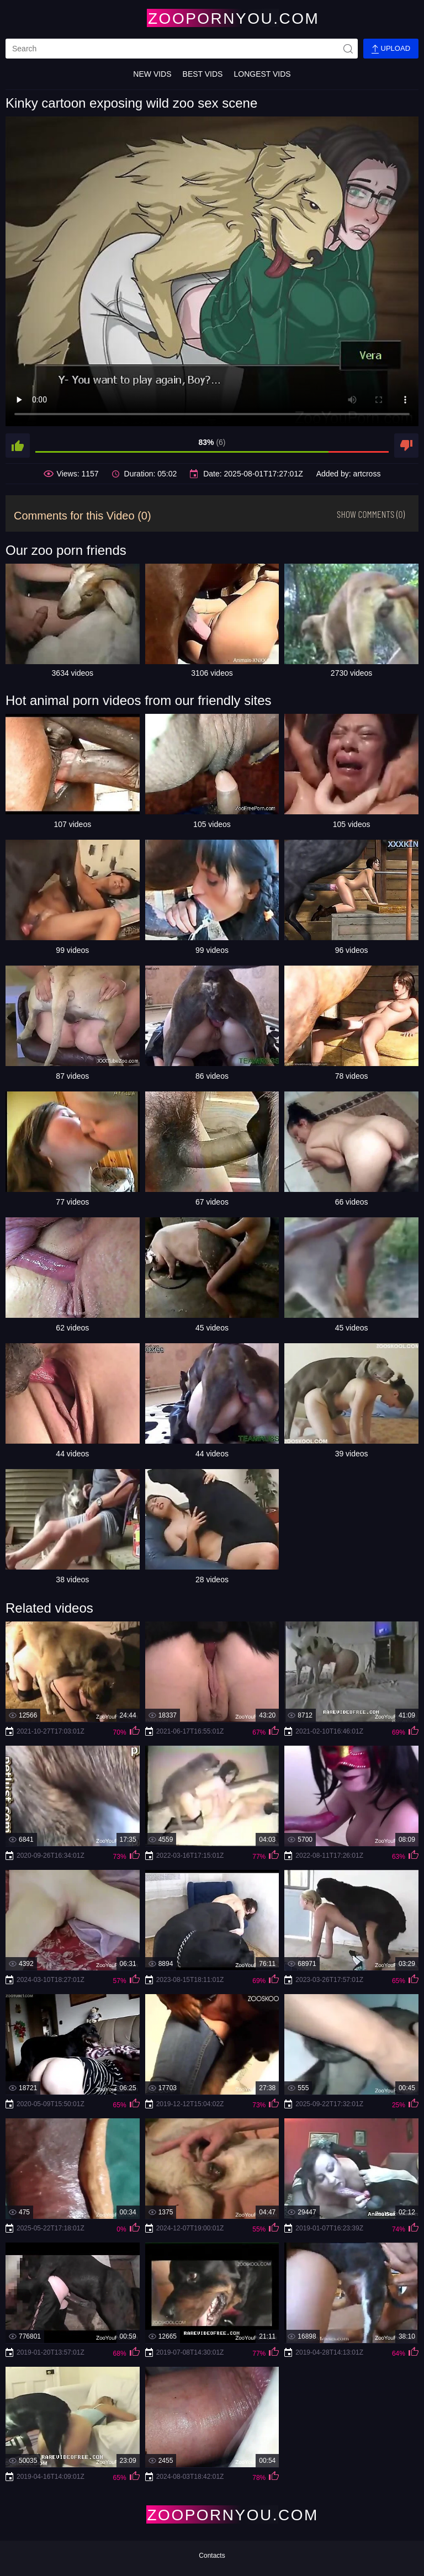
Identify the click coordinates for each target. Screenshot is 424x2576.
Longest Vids (262, 74)
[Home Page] (212, 18)
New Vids (152, 74)
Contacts (212, 2555)
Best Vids (203, 74)
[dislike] (406, 445)
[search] (182, 49)
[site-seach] (348, 49)
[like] (18, 445)
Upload (391, 49)
